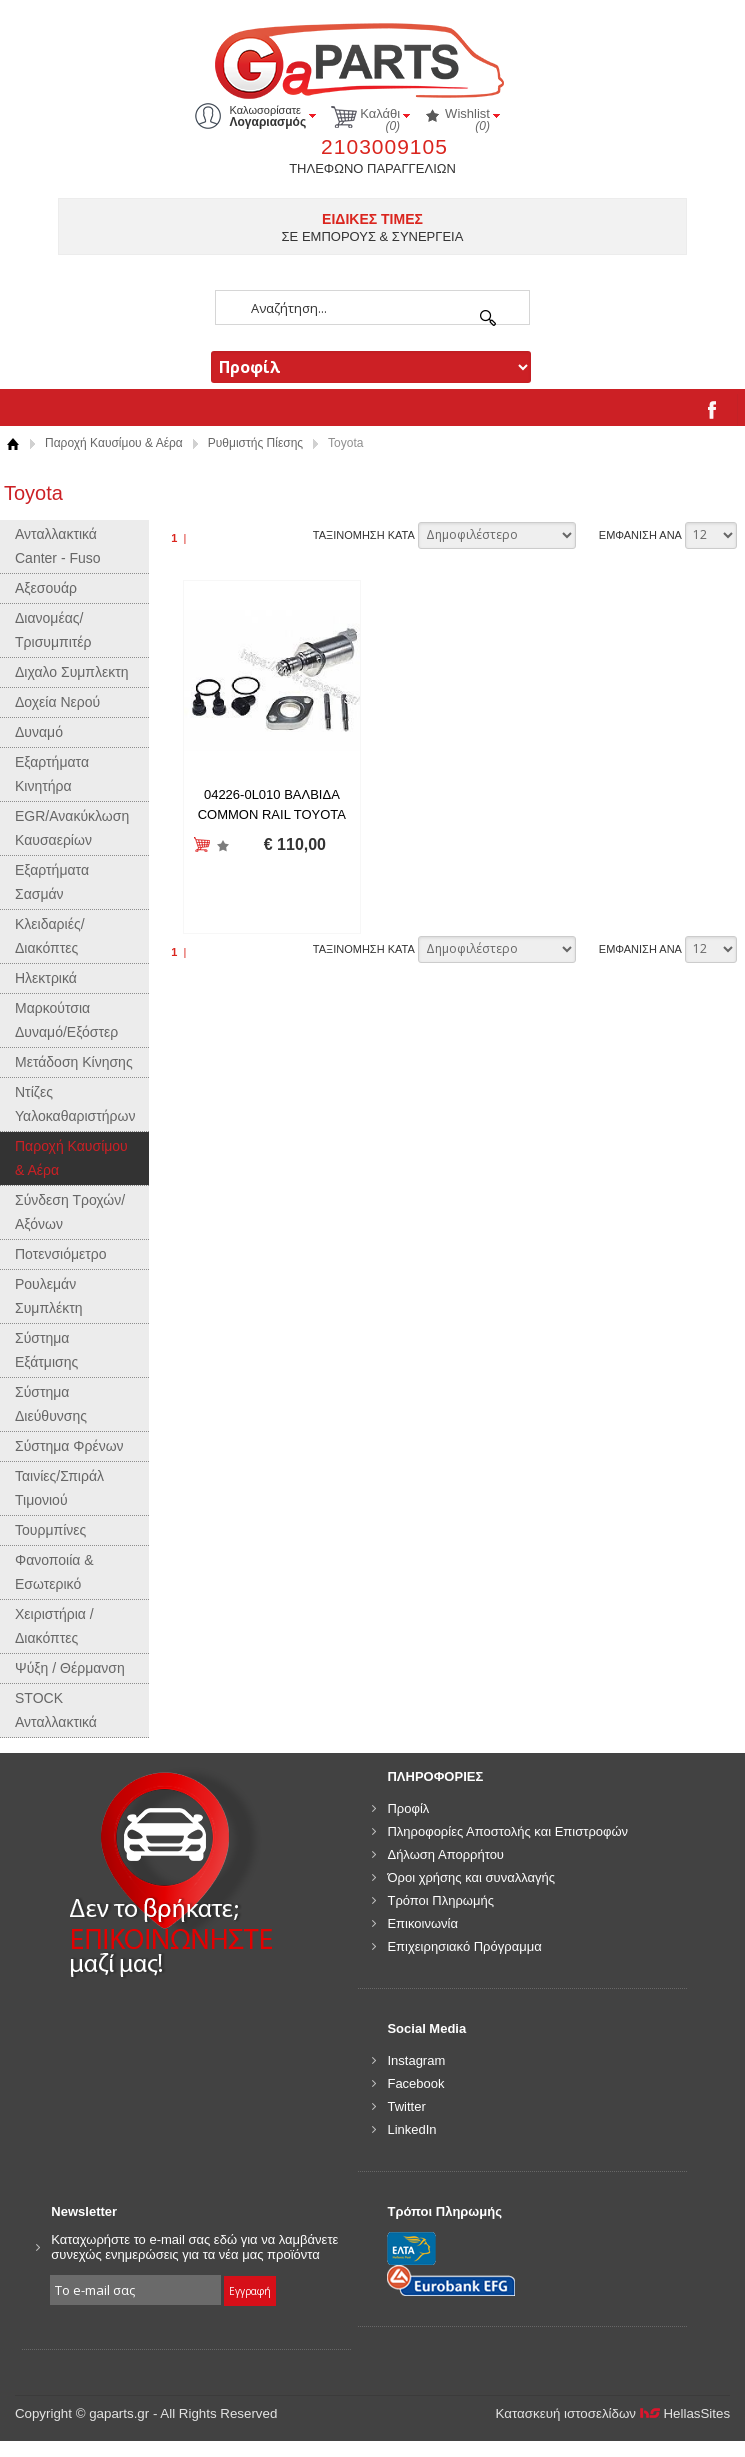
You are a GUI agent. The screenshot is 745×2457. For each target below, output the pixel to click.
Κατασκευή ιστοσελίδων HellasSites (613, 2413)
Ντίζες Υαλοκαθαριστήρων (75, 1104)
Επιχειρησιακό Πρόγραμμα (464, 1946)
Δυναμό (39, 732)
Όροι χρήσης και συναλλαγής (471, 1877)
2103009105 (384, 146)
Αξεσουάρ (46, 588)
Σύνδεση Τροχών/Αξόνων (70, 1212)
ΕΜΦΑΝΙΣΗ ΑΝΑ (640, 535)
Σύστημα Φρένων (69, 1446)
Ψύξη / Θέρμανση (70, 1668)
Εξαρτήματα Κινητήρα (52, 774)
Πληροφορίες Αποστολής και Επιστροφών (507, 1831)
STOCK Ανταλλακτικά (56, 1710)
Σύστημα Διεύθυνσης (51, 1404)
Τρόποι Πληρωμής (440, 1900)
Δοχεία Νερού (57, 702)
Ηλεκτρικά (46, 978)
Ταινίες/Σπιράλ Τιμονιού (59, 1488)
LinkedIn (411, 2129)
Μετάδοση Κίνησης (74, 1062)
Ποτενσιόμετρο (61, 1254)
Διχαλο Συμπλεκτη (72, 672)
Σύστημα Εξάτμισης (46, 1350)
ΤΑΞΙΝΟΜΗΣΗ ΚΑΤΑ (364, 535)
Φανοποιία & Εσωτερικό (54, 1572)
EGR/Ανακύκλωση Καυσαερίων (72, 828)
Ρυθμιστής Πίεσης (255, 443)
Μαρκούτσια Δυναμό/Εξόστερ (66, 1020)
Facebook (415, 2083)
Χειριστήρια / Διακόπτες (54, 1626)
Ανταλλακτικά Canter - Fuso (58, 546)
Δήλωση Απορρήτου (445, 1854)
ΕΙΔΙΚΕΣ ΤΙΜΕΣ (372, 219)
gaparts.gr (373, 58)
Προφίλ (408, 1808)
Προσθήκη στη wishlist (222, 845)
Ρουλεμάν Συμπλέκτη (49, 1296)
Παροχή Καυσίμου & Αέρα (114, 443)
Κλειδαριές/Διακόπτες (50, 936)
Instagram (416, 2060)
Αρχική (12, 443)
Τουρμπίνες (50, 1530)
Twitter (406, 2106)
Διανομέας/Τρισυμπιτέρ (53, 630)
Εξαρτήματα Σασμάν (52, 882)
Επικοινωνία (422, 1923)
